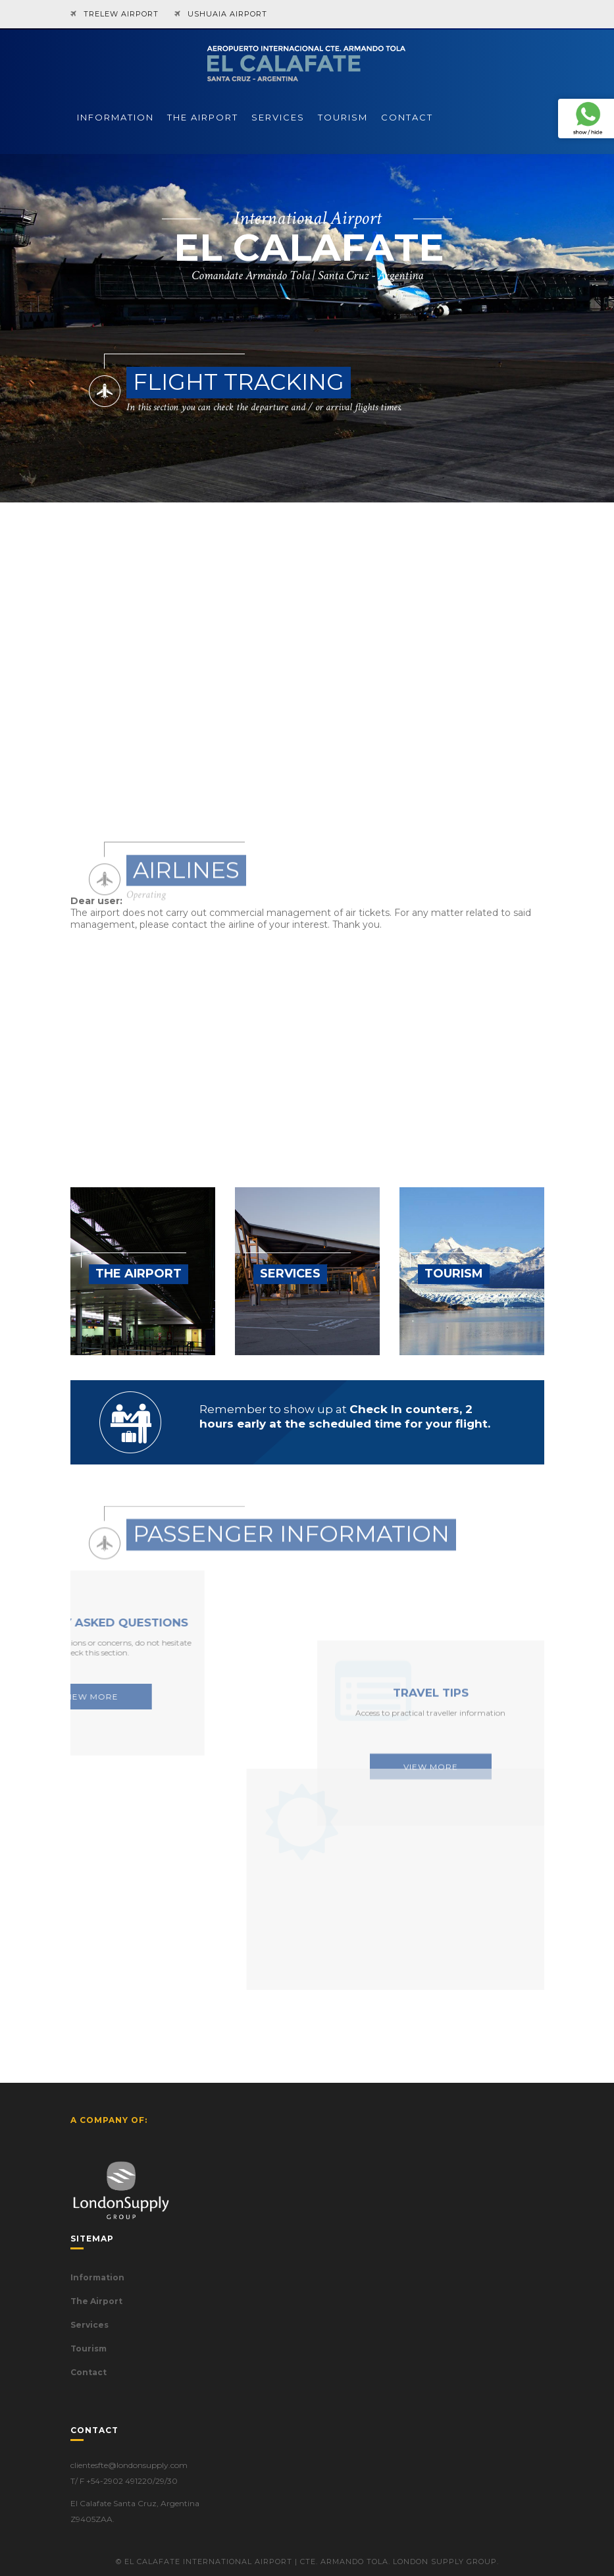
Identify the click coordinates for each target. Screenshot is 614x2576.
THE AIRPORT (202, 117)
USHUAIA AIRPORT (227, 13)
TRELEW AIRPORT (121, 13)
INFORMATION (115, 117)
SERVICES (278, 117)
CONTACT (407, 117)
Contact (88, 2372)
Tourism (88, 2348)
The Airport (96, 2301)
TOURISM (343, 117)
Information (97, 2277)
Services (89, 2325)
